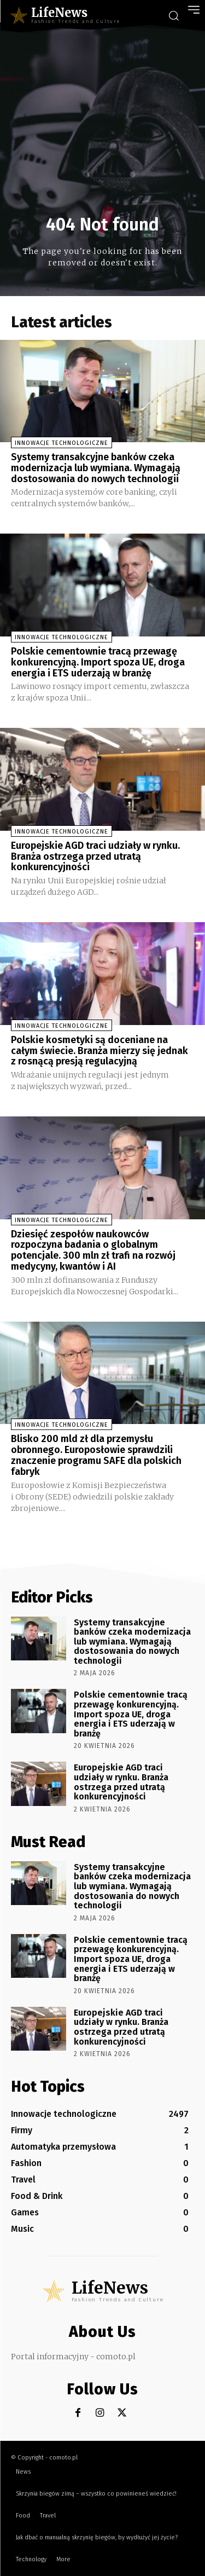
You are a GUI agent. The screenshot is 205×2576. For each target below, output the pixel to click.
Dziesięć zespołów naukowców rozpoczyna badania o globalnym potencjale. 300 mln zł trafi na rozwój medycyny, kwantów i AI (93, 1250)
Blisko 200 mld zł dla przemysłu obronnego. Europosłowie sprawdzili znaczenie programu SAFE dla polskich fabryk (96, 1455)
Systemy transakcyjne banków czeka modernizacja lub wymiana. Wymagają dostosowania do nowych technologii (95, 468)
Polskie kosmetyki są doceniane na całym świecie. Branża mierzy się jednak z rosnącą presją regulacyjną (99, 1051)
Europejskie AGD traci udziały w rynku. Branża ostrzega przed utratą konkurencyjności (95, 856)
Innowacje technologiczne (61, 443)
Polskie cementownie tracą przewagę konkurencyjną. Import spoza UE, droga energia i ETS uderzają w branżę (98, 662)
